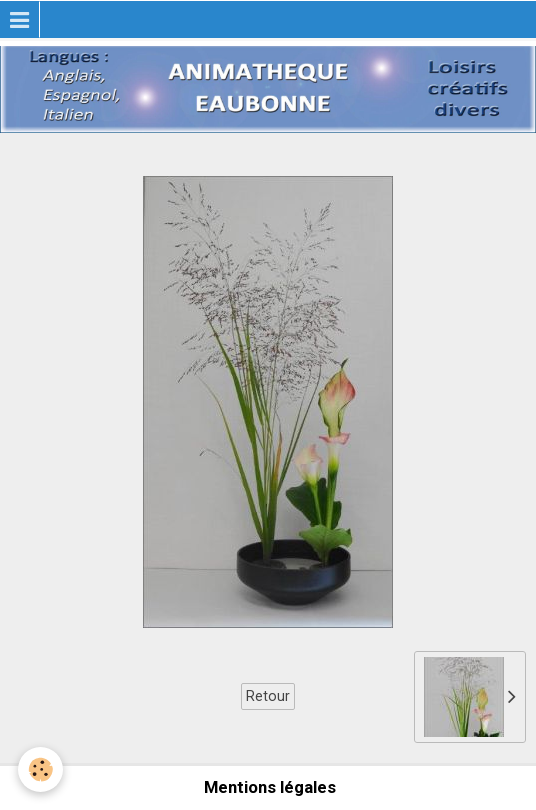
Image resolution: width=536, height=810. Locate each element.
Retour (268, 696)
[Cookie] (40, 769)
